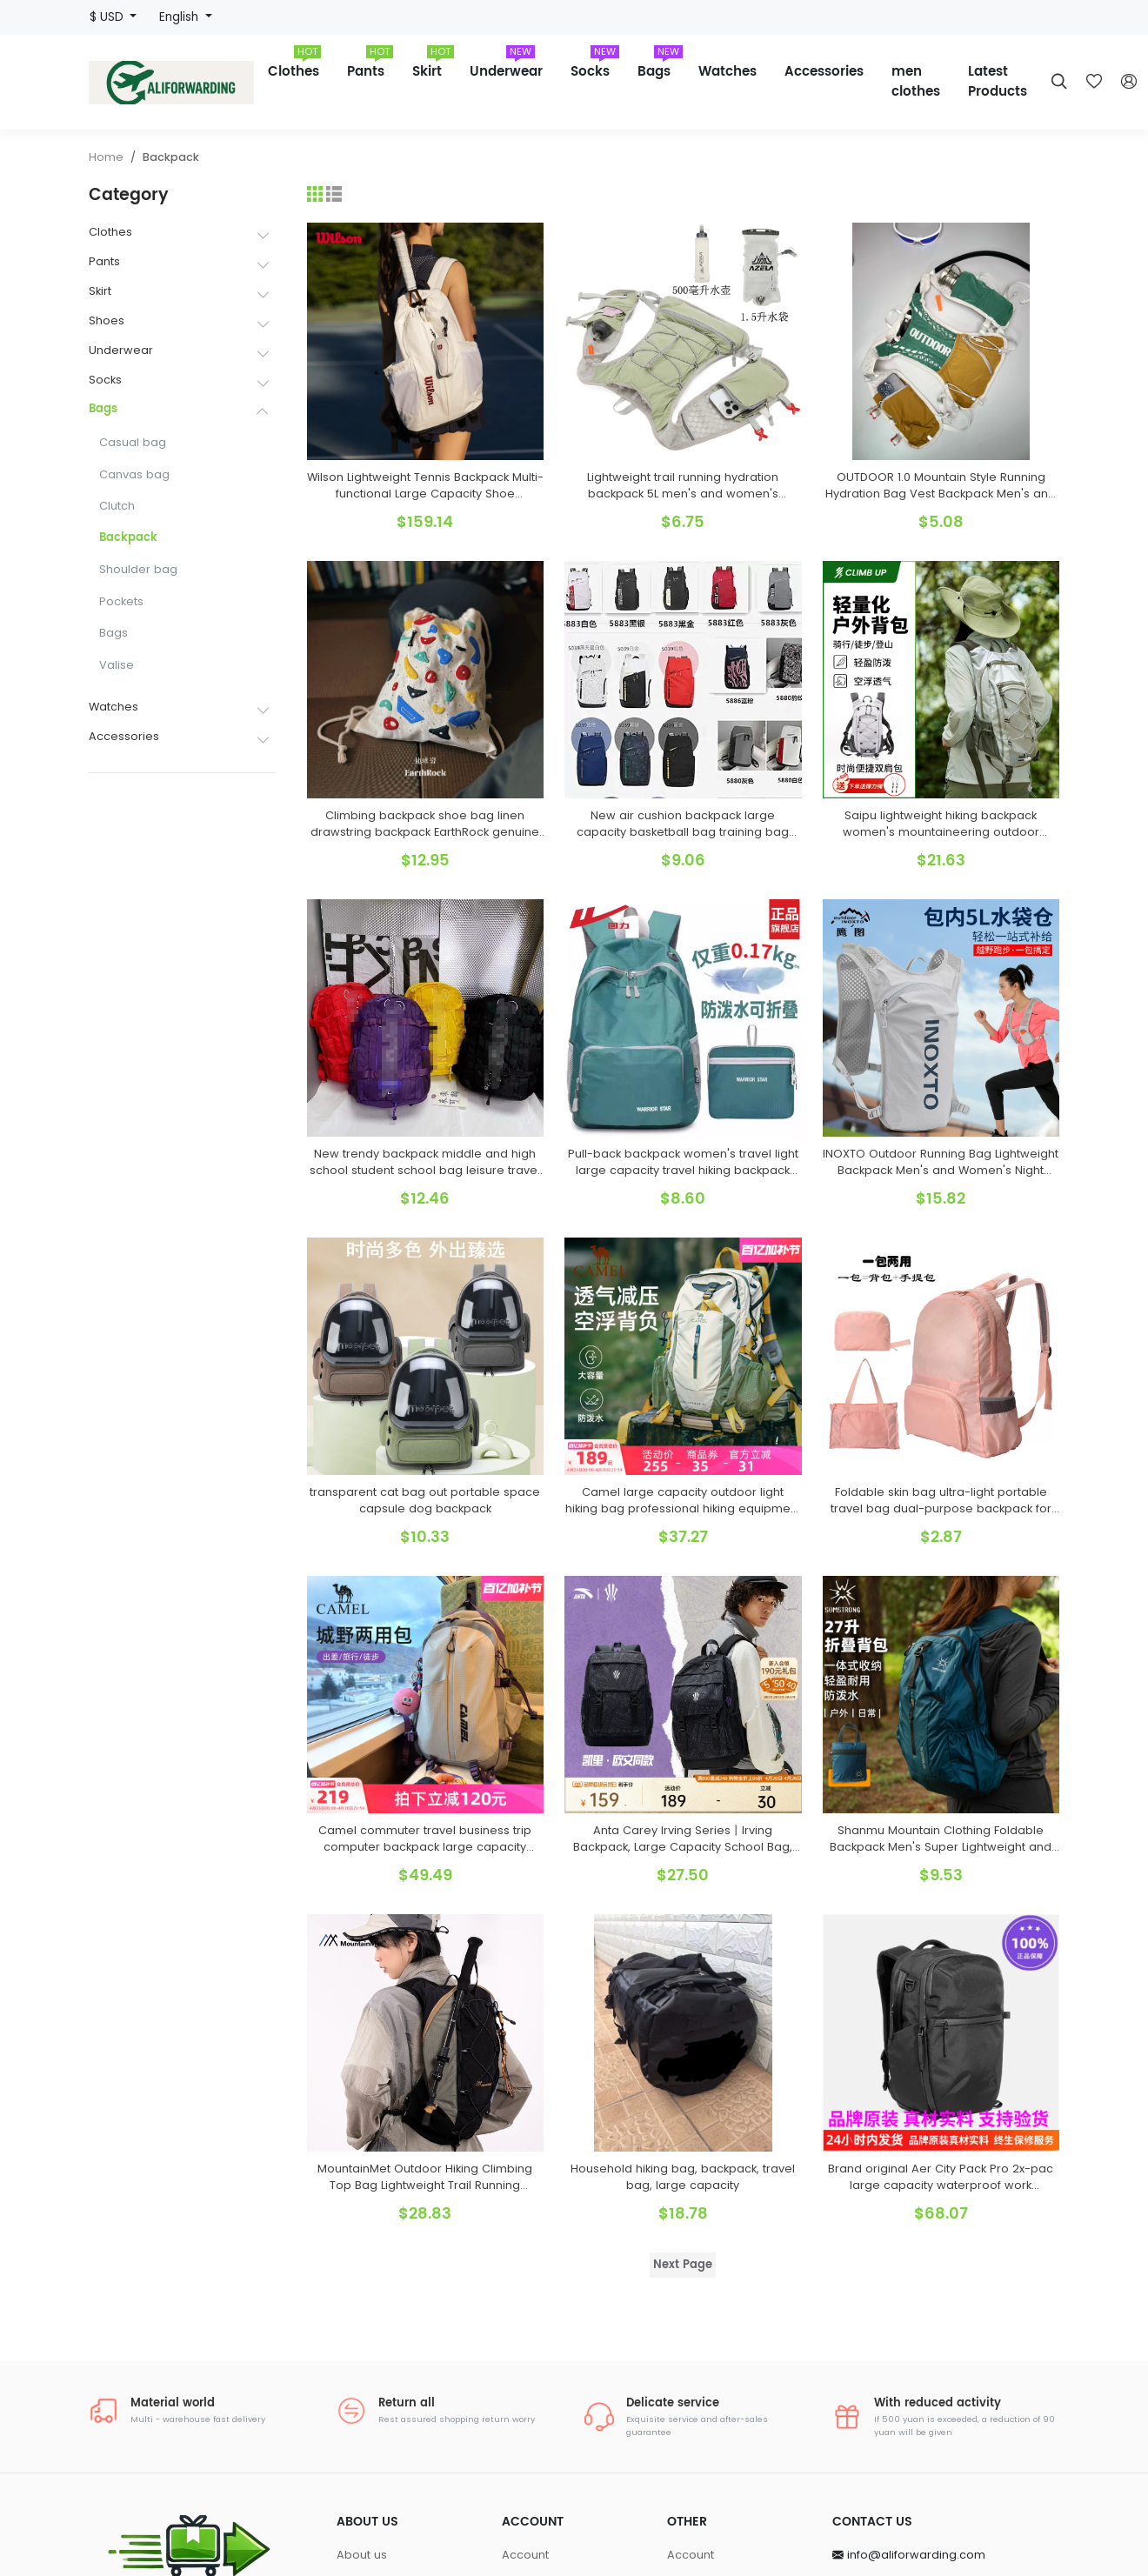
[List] (334, 194)
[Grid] (315, 194)
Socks (595, 66)
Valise (116, 664)
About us (362, 2554)
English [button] (180, 17)
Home (106, 157)
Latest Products (997, 82)
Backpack (171, 157)
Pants (370, 66)
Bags (660, 66)
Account (525, 2554)
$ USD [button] (108, 17)
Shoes (106, 320)
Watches (727, 72)
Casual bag (132, 442)
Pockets (121, 601)
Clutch (117, 505)
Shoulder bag (138, 569)
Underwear (506, 66)
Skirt (433, 66)
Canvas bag (134, 474)
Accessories (824, 72)
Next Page (682, 2265)
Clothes (294, 66)
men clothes (915, 82)
